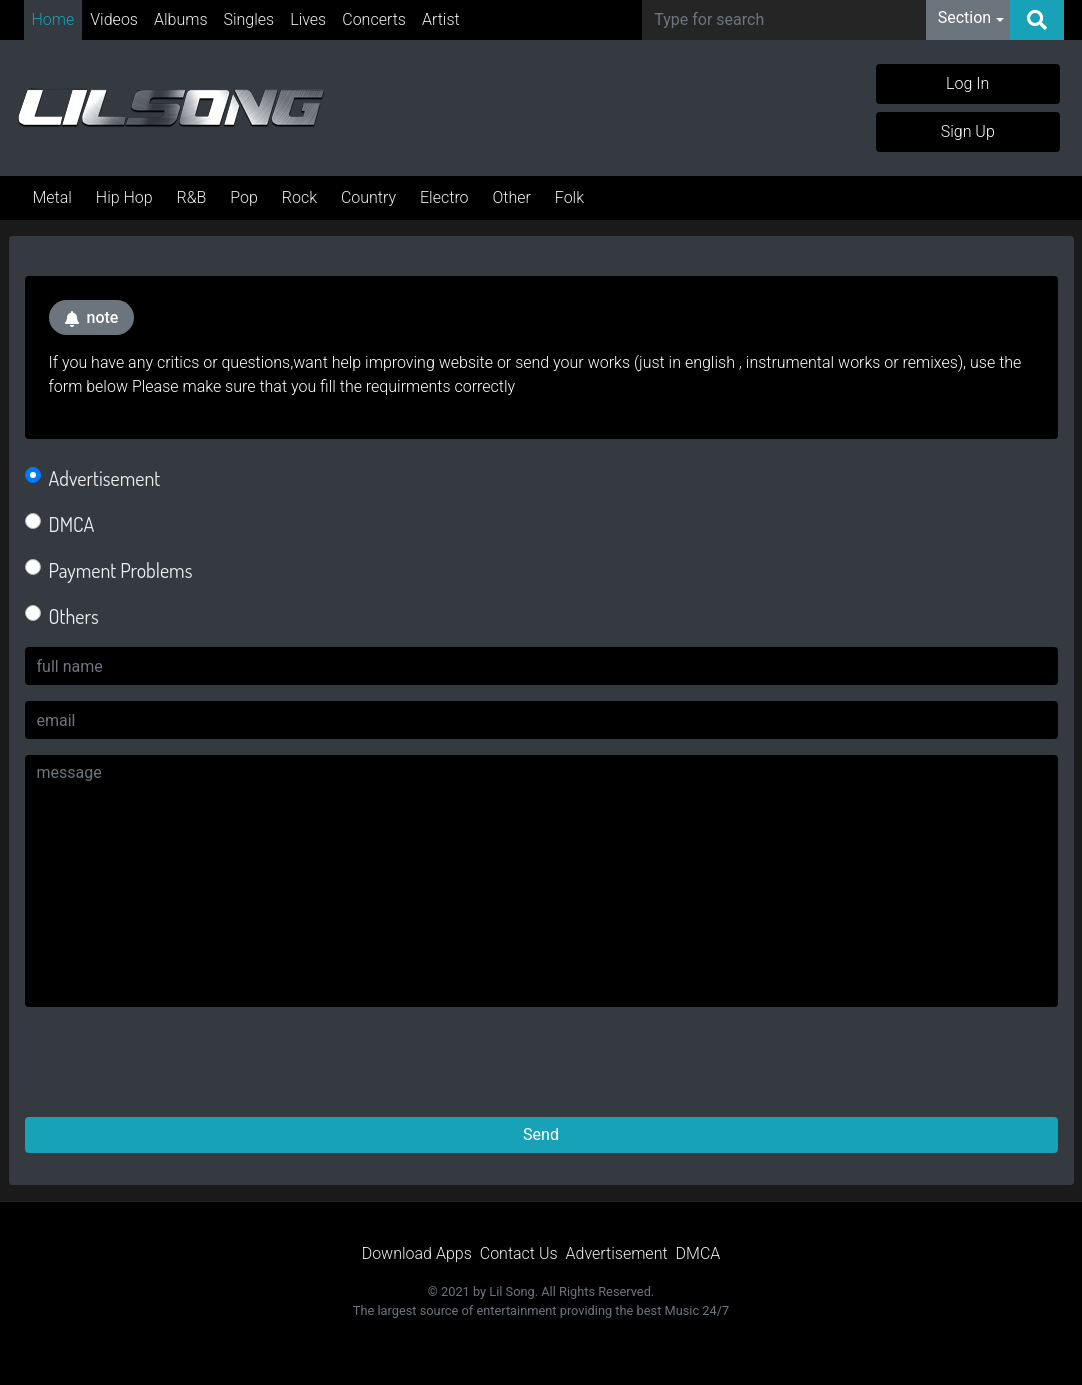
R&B (192, 197)
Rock (299, 197)
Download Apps (417, 1253)
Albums (181, 19)
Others (74, 616)
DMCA (72, 524)
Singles (249, 19)
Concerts (374, 19)
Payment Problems (121, 570)
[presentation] (177, 1062)
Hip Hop (124, 197)
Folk (569, 197)
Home (53, 19)
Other (511, 197)
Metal (52, 197)
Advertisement (105, 478)
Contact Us (519, 1253)
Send (541, 1134)
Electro (444, 197)
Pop (244, 197)
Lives (308, 19)
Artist (441, 19)
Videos (114, 19)
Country (368, 197)
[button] (971, 20)
